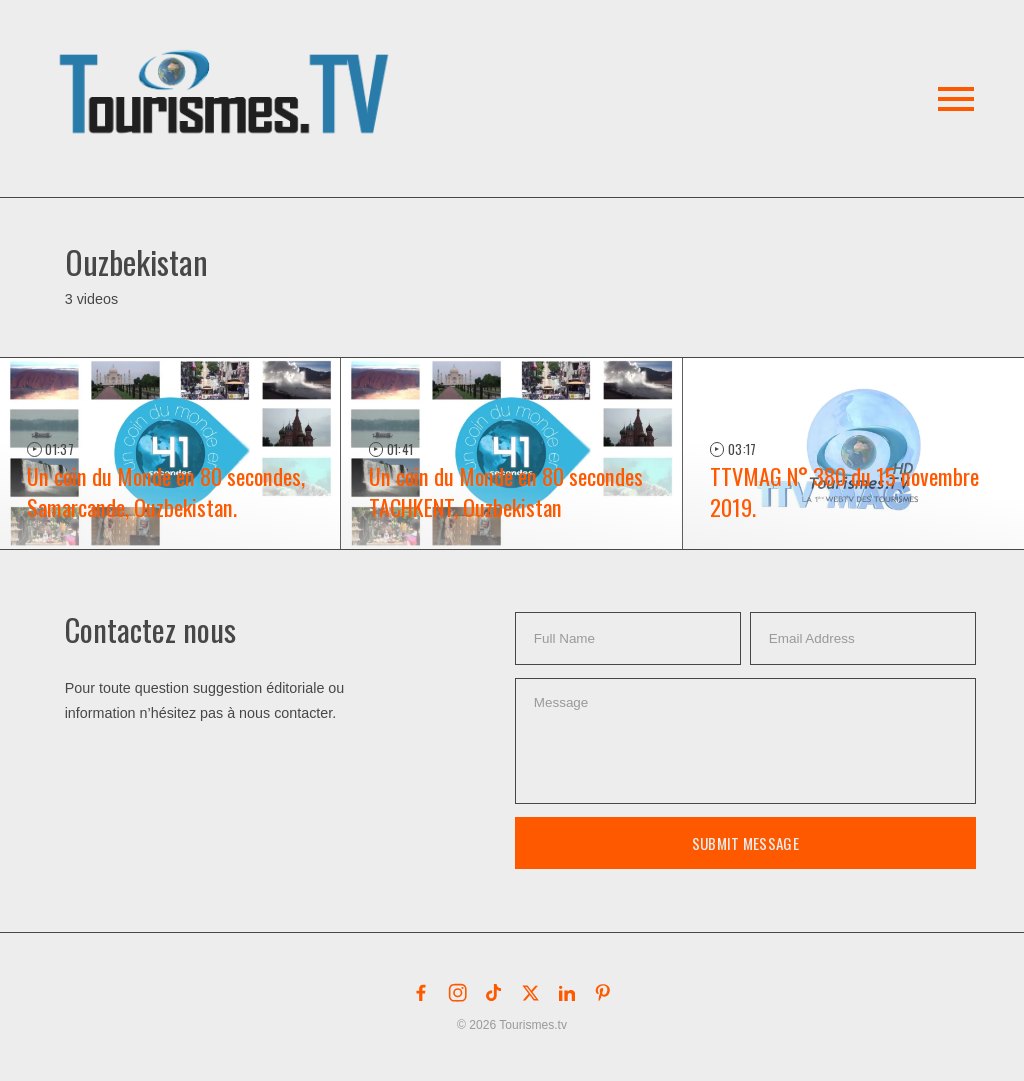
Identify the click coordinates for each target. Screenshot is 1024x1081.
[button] (227, 68)
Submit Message (745, 843)
